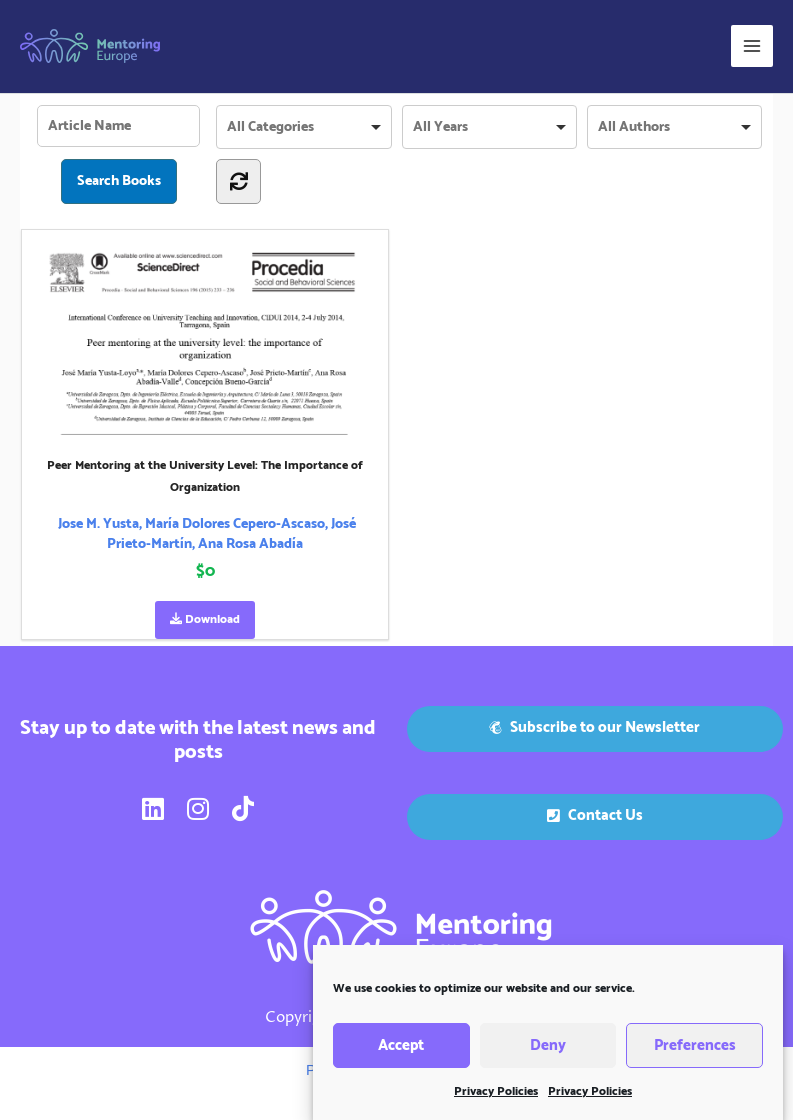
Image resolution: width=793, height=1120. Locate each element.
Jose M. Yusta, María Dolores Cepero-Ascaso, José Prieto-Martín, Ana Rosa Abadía (207, 534)
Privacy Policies (496, 1097)
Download (205, 619)
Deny (548, 1050)
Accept (401, 1050)
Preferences (695, 1050)
